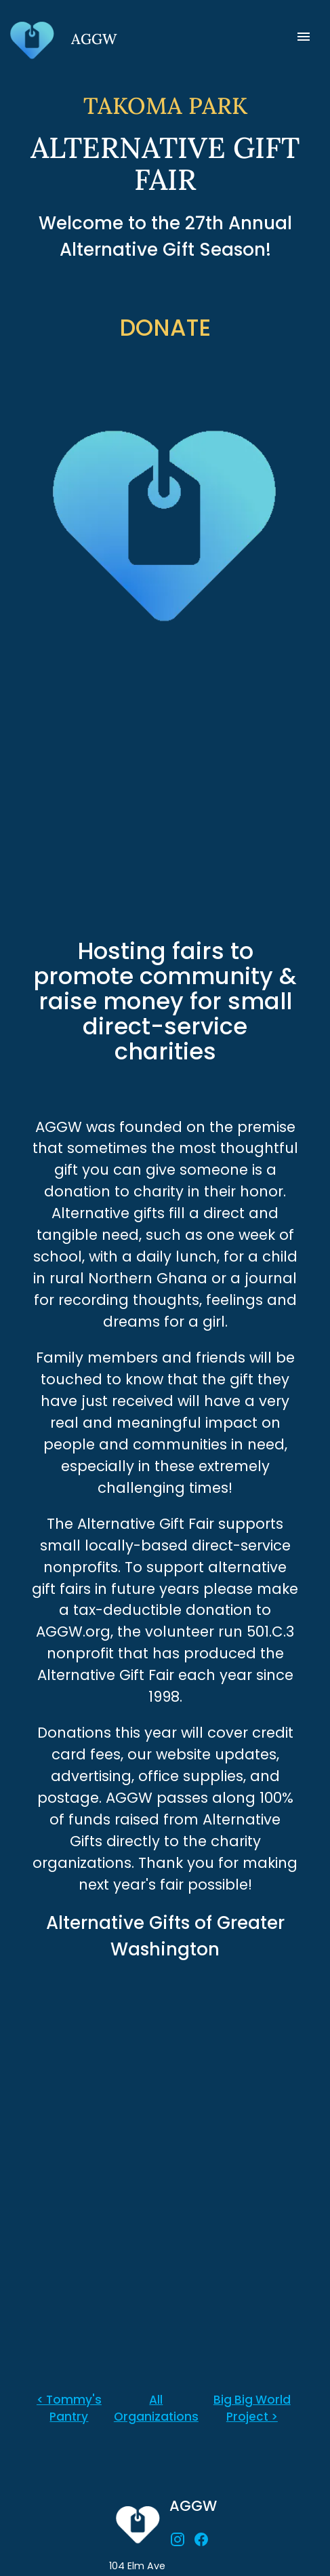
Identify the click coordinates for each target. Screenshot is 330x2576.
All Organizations (156, 2408)
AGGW (193, 2506)
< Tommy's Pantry (69, 2408)
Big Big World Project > (252, 2408)
